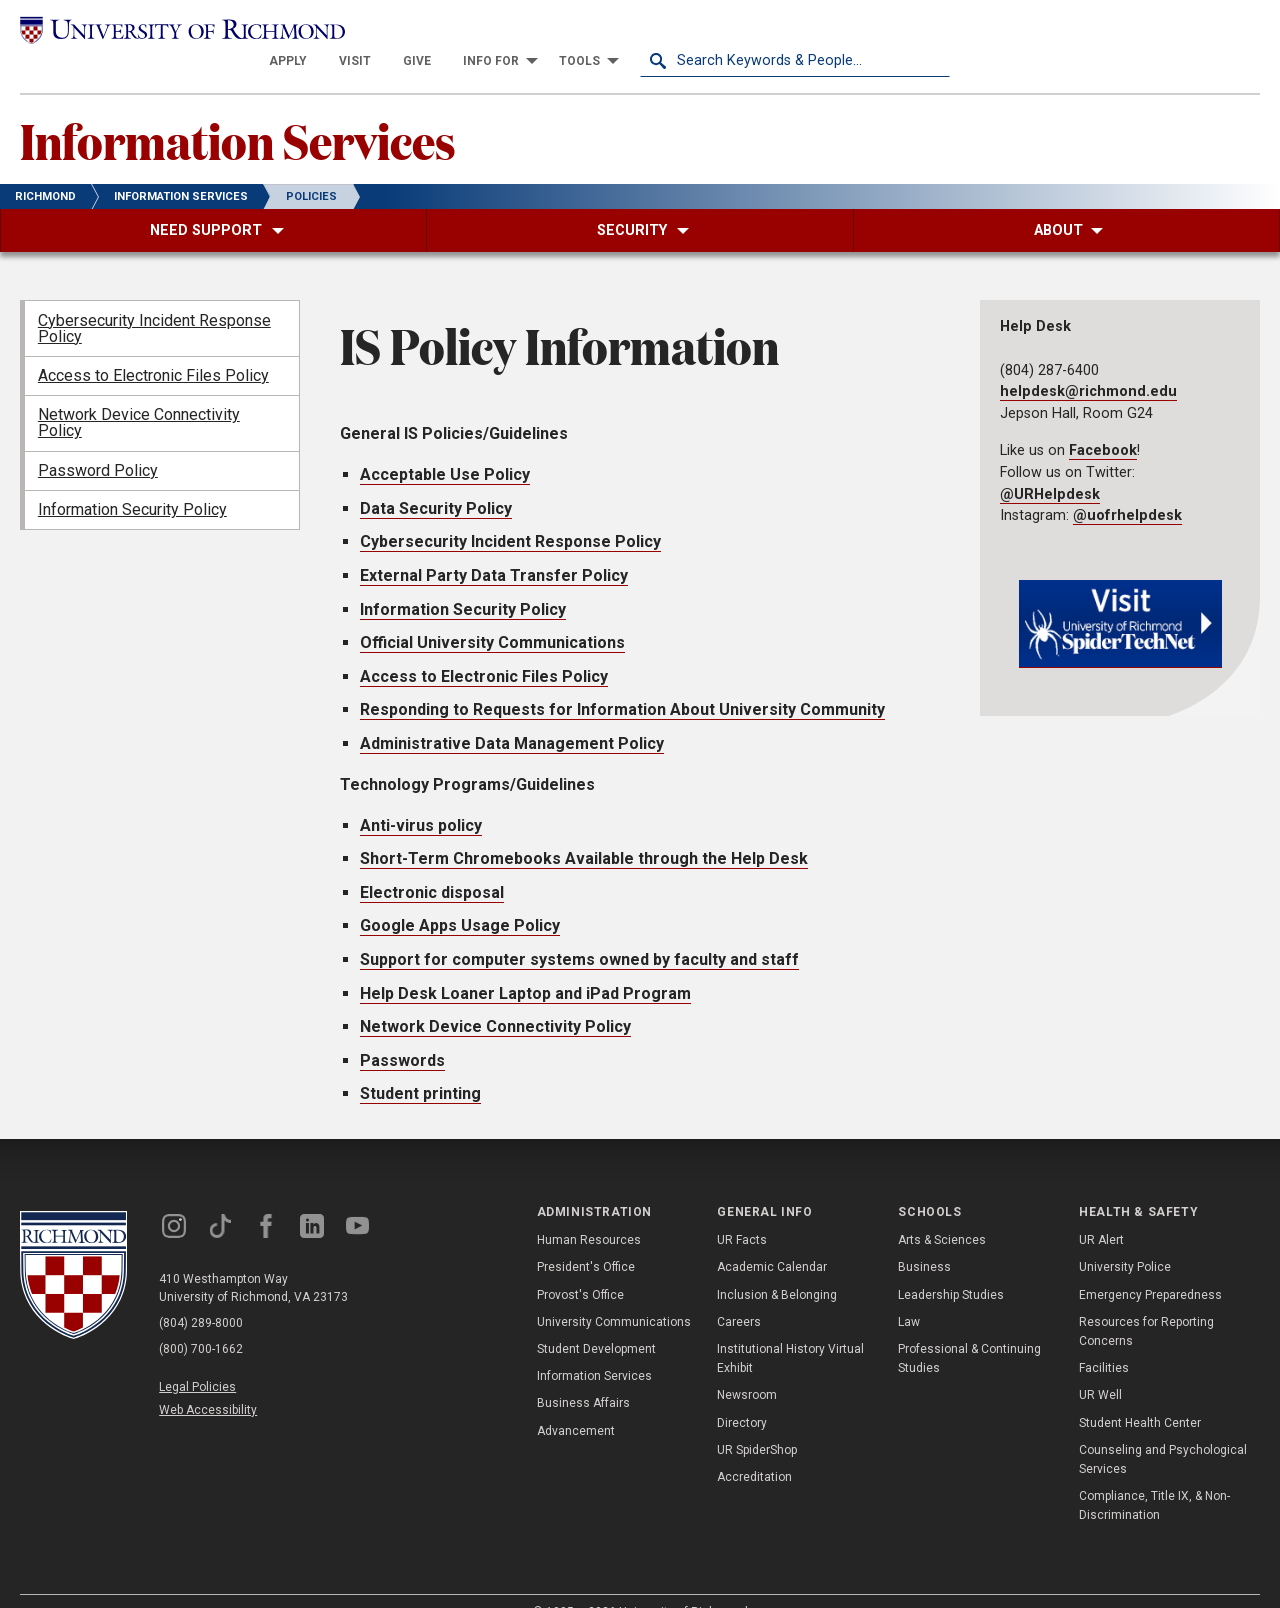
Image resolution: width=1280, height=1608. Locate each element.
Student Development (596, 1320)
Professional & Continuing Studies (969, 1329)
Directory (742, 1394)
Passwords (402, 1031)
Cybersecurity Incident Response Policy (510, 513)
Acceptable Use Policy (445, 446)
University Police (1125, 1239)
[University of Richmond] (175, 31)
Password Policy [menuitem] (98, 441)
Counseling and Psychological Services (1163, 1430)
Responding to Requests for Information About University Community (622, 681)
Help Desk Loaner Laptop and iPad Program (525, 964)
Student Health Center (1140, 1394)
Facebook (1103, 422)
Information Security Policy (463, 580)
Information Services (238, 111)
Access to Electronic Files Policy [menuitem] (153, 346)
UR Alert (1101, 1212)
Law (909, 1293)
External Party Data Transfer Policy (494, 546)
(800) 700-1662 (201, 1320)
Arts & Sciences (942, 1212)
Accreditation (754, 1448)
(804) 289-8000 (201, 1294)
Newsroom (747, 1367)
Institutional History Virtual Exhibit (790, 1329)
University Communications (614, 1293)
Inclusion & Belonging (777, 1266)
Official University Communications (492, 613)
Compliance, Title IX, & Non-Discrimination (1154, 1476)
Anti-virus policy (421, 796)
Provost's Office (580, 1266)
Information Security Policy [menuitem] (132, 480)
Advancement (576, 1402)
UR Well (1100, 1367)
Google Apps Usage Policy (460, 897)
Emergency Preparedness (1150, 1266)
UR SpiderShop (757, 1421)
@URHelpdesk (1050, 465)
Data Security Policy (436, 479)
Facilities (1104, 1340)
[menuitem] (598, 32)
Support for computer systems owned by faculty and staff (579, 930)
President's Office (586, 1239)
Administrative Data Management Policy (512, 714)
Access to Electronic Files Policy (484, 647)
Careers (739, 1293)
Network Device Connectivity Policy (495, 997)
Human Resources (589, 1212)
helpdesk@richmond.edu (1088, 363)
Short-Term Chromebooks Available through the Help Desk (584, 829)
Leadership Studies (951, 1266)
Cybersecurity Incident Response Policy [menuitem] (154, 299)
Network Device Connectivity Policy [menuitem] (139, 394)
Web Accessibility (208, 1381)
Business (924, 1239)
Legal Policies (197, 1358)
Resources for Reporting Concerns (1146, 1302)
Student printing (420, 1065)
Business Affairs (583, 1375)
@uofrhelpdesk (1127, 487)
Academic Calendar (772, 1239)
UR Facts (742, 1212)
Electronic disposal (432, 863)
